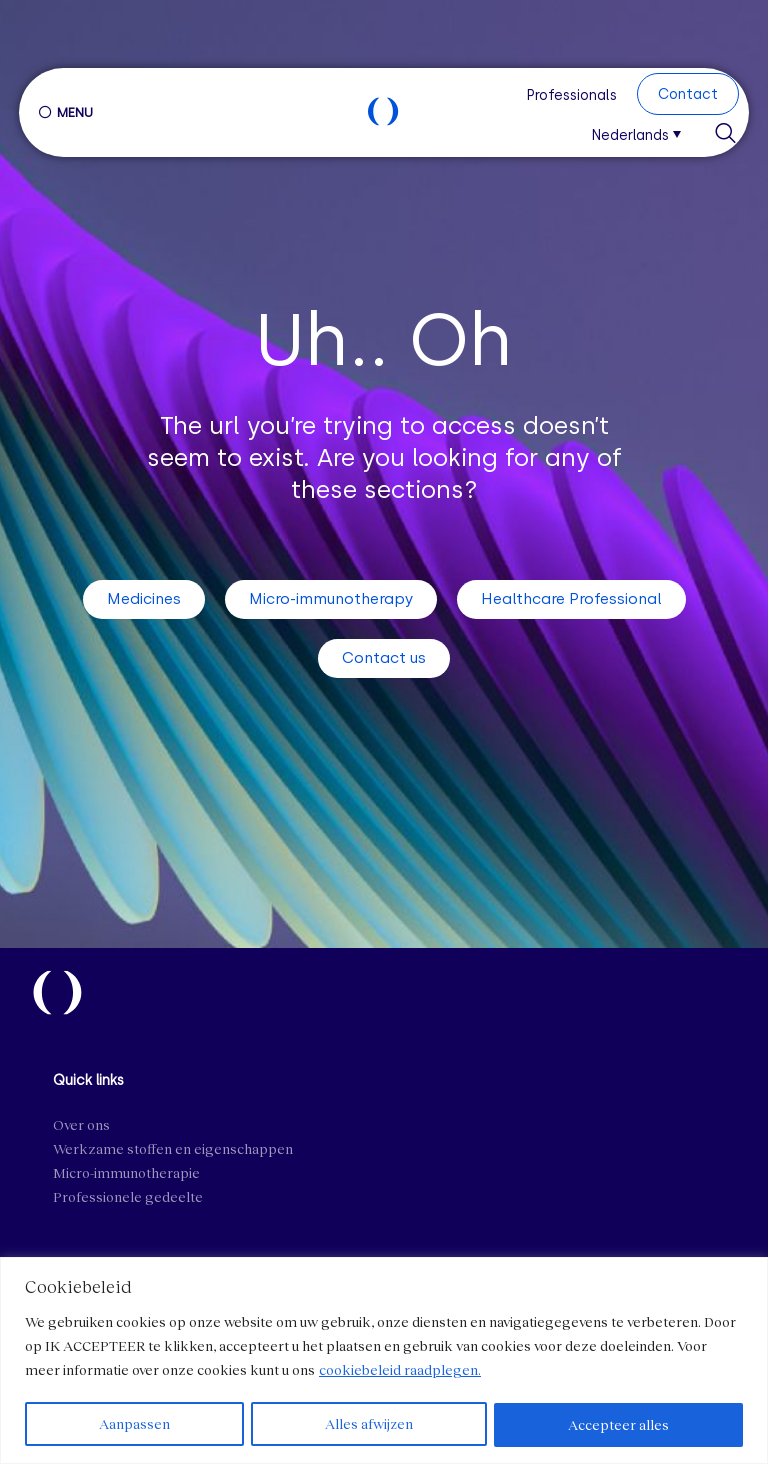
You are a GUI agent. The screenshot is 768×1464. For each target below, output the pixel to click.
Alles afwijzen (369, 1424)
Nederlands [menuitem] (630, 136)
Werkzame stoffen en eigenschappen (173, 1148)
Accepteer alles (619, 1424)
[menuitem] (642, 133)
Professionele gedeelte (128, 1196)
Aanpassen (134, 1424)
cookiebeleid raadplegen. (400, 1370)
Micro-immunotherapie (126, 1172)
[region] (384, 1360)
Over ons (81, 1124)
